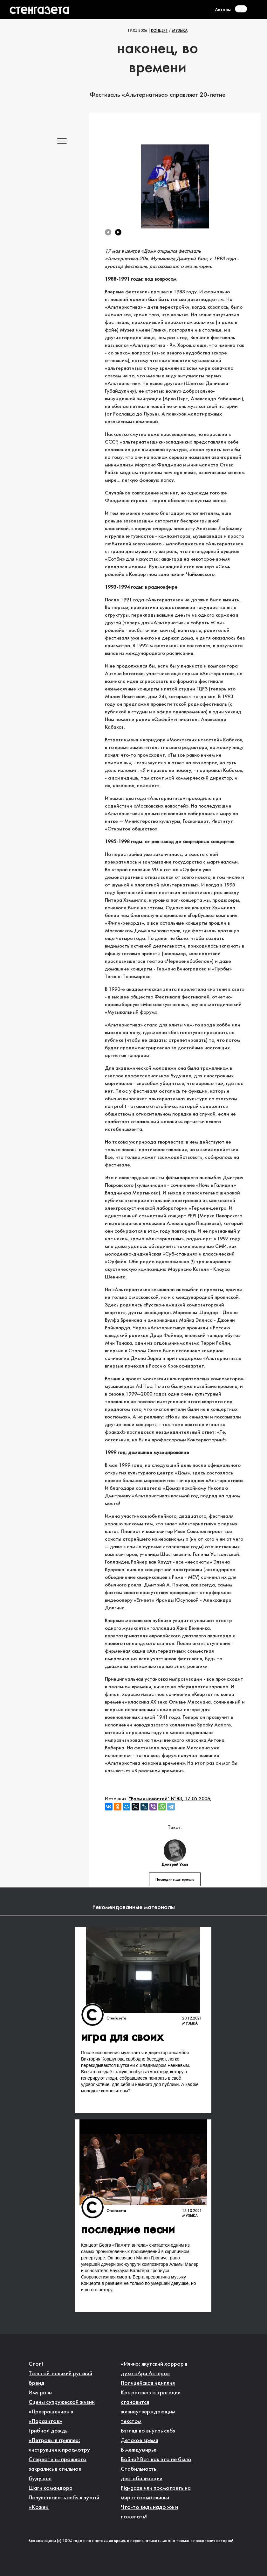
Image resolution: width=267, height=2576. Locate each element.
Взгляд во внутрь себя (148, 2431)
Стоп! (36, 2364)
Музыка (180, 31)
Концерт (159, 31)
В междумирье (138, 2450)
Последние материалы (175, 1880)
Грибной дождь (48, 2431)
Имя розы (40, 2393)
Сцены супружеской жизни (62, 2402)
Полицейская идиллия (148, 2383)
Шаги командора (50, 2488)
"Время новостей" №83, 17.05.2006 (169, 1798)
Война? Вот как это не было (156, 2459)
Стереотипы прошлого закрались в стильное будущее (57, 2469)
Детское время (139, 2440)
